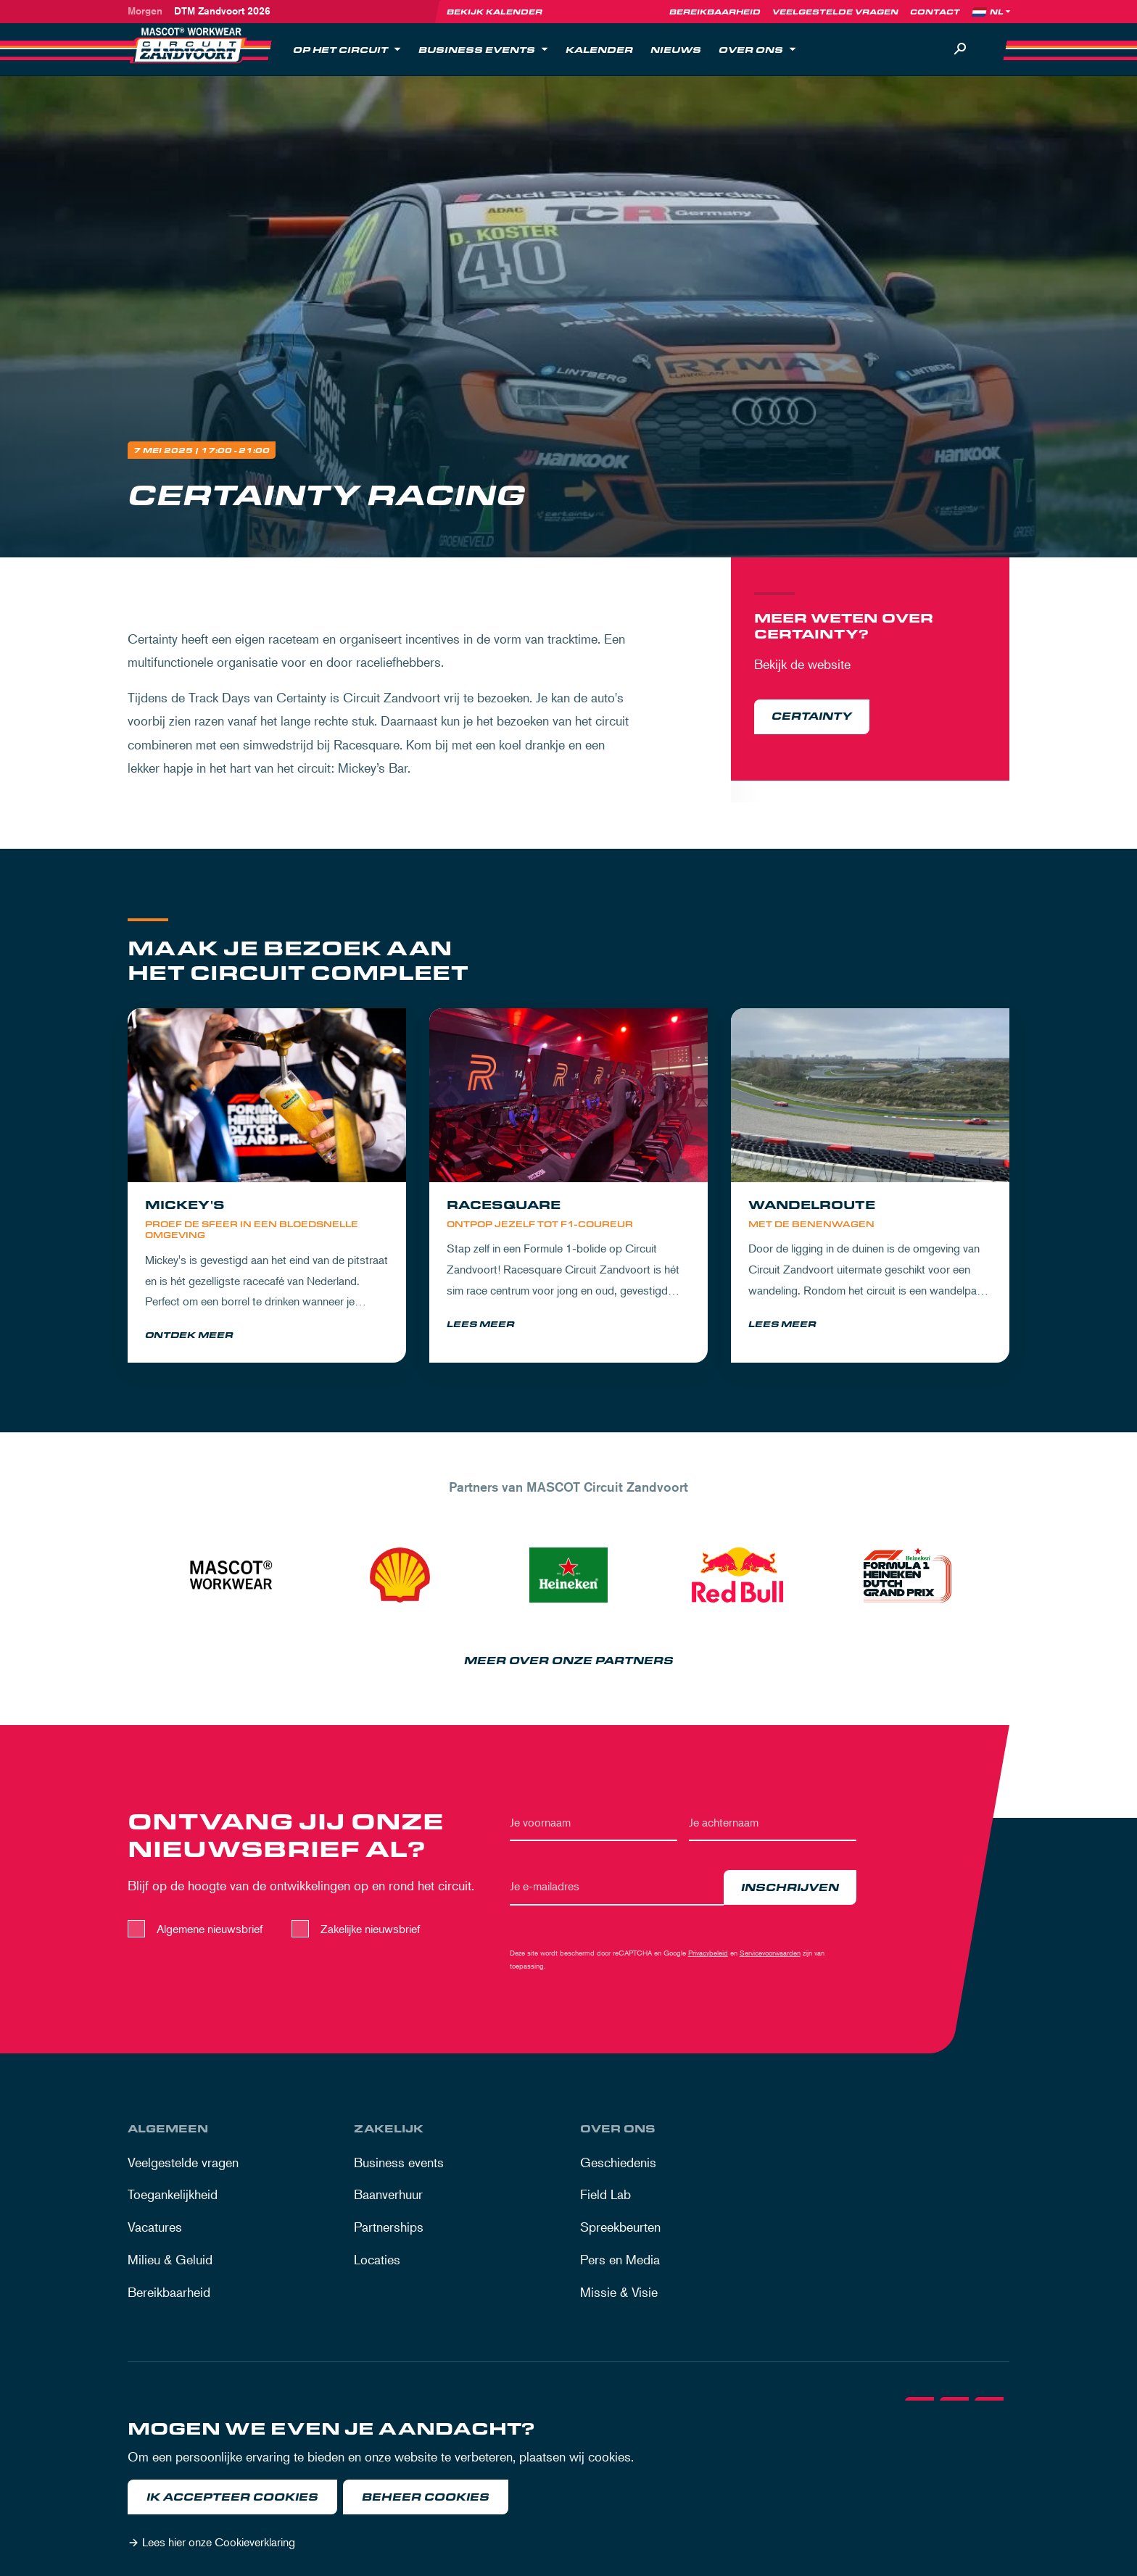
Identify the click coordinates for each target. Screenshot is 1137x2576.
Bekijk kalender (494, 11)
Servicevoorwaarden (770, 1955)
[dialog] (568, 2488)
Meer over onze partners (569, 1664)
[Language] (1001, 11)
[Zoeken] (960, 49)
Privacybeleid (708, 1955)
